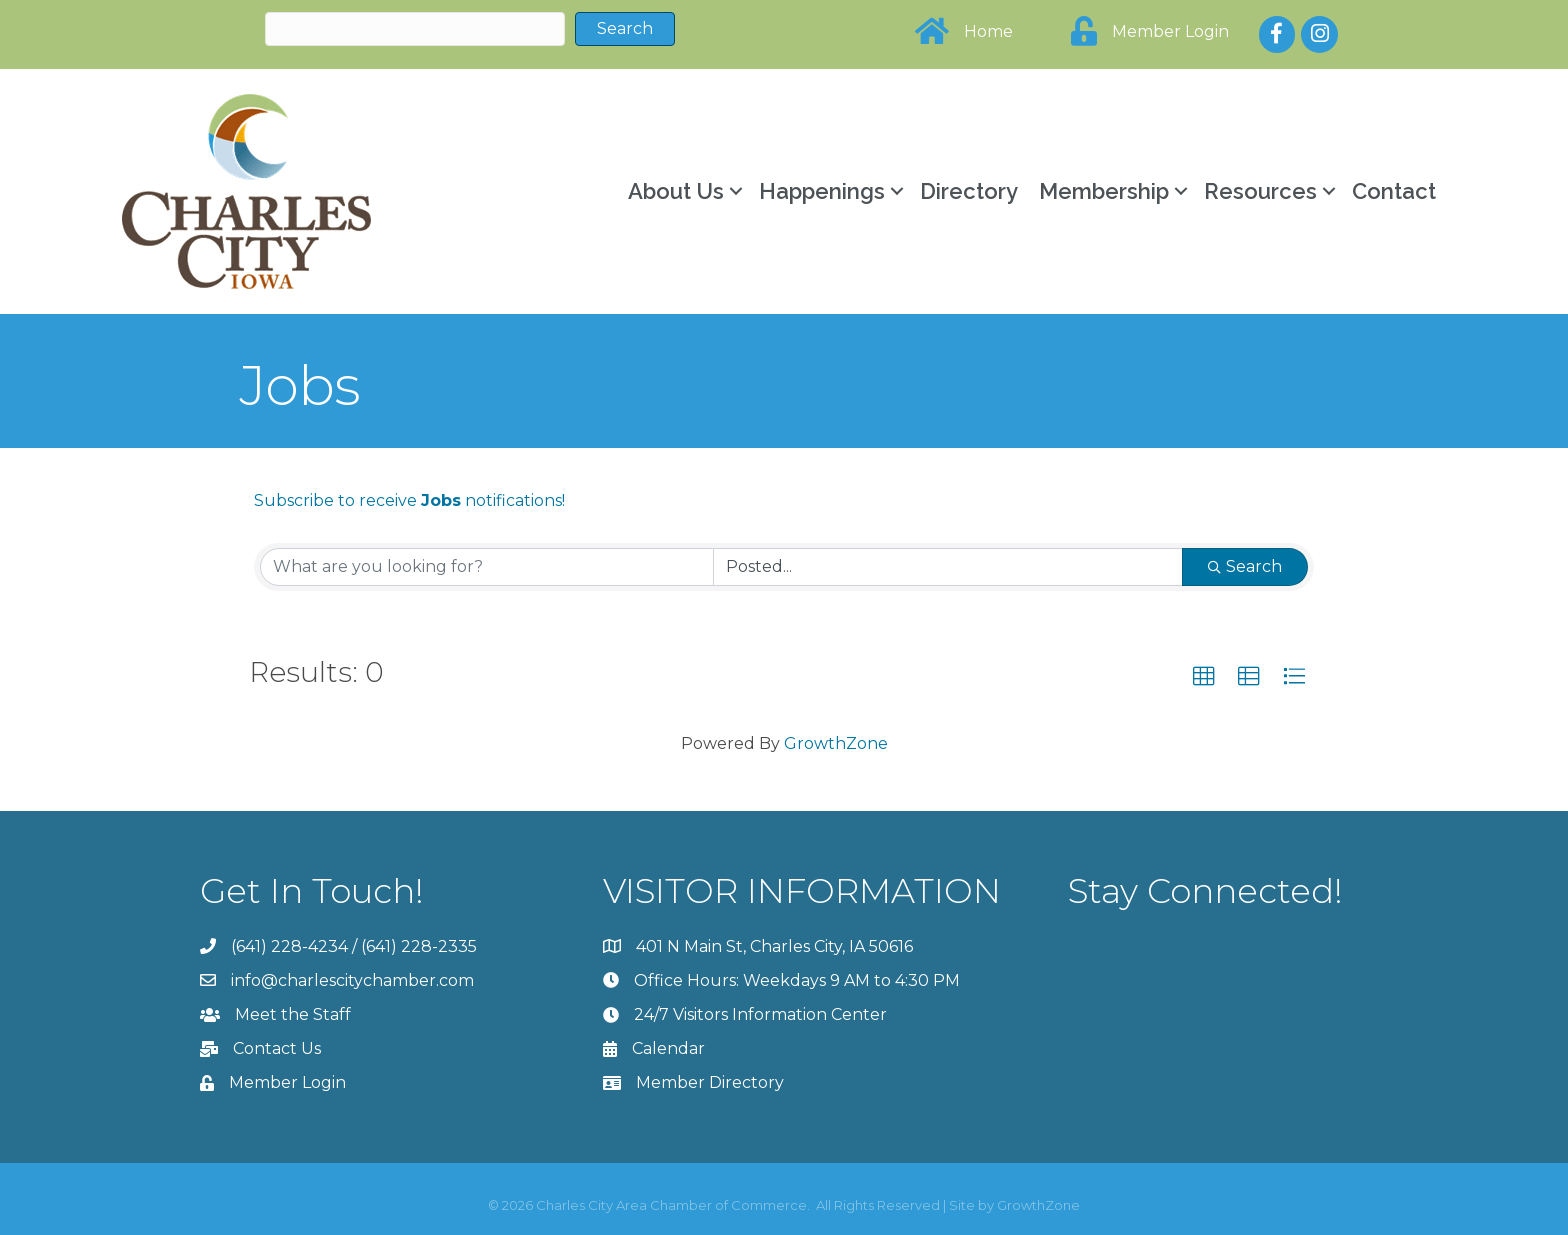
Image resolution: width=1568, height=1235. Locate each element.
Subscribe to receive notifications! (409, 500)
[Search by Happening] (948, 567)
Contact (1394, 191)
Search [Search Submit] (1245, 566)
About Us (676, 191)
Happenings (822, 191)
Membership (1104, 191)
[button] (1204, 677)
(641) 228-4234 (289, 946)
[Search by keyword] (487, 567)
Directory (969, 191)
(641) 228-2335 (419, 946)
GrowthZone (836, 743)
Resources (1260, 191)
